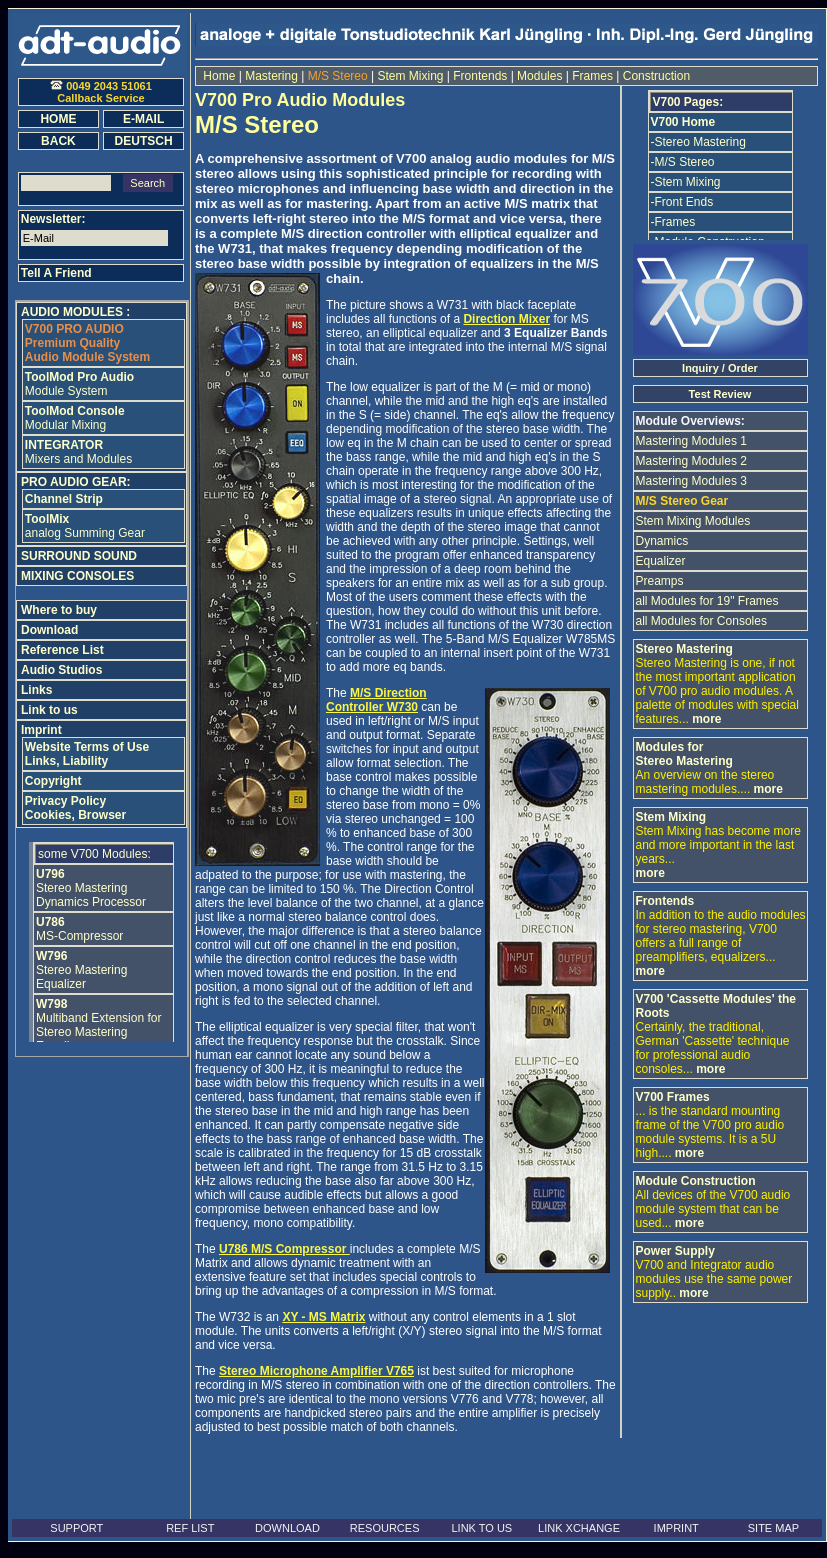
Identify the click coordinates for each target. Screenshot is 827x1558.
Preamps (660, 581)
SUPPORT (76, 1528)
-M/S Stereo (683, 162)
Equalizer (661, 561)
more (706, 719)
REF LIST (190, 1528)
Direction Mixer (506, 319)
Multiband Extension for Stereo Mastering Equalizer (98, 1025)
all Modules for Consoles (701, 621)
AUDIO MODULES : (75, 312)
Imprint (41, 730)
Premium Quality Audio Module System (87, 343)
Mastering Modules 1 (691, 441)
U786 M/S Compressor (284, 1249)
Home (219, 76)
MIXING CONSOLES (77, 576)
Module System (79, 384)
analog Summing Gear (85, 526)
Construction (654, 76)
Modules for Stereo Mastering (684, 754)
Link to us (49, 710)
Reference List (62, 650)
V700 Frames (673, 1097)
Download (49, 630)
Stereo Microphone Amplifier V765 (316, 1371)
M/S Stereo (337, 76)
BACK (58, 141)
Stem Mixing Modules (693, 521)
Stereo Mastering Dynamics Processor (91, 888)
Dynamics (662, 541)
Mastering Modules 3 (691, 481)
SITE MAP (773, 1528)
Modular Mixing (75, 418)
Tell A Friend (56, 273)
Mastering (271, 76)
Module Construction (696, 1181)
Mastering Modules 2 (691, 461)
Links (36, 690)
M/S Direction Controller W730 (376, 700)
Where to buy (59, 610)
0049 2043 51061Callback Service (101, 92)
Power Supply (675, 1251)
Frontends (480, 76)
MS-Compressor (79, 929)
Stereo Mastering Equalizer (81, 970)
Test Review (720, 394)
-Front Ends (682, 202)
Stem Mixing (410, 76)
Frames (592, 76)
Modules (540, 76)
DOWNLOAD (287, 1528)
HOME (58, 119)
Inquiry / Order (720, 368)
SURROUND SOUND (79, 556)
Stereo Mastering (684, 649)
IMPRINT (676, 1528)
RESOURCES (385, 1528)
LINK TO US (481, 1528)
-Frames (673, 222)
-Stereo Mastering (698, 142)
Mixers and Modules (78, 452)
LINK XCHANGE (579, 1528)
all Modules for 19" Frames (707, 601)
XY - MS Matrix (323, 1317)
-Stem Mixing (686, 182)
